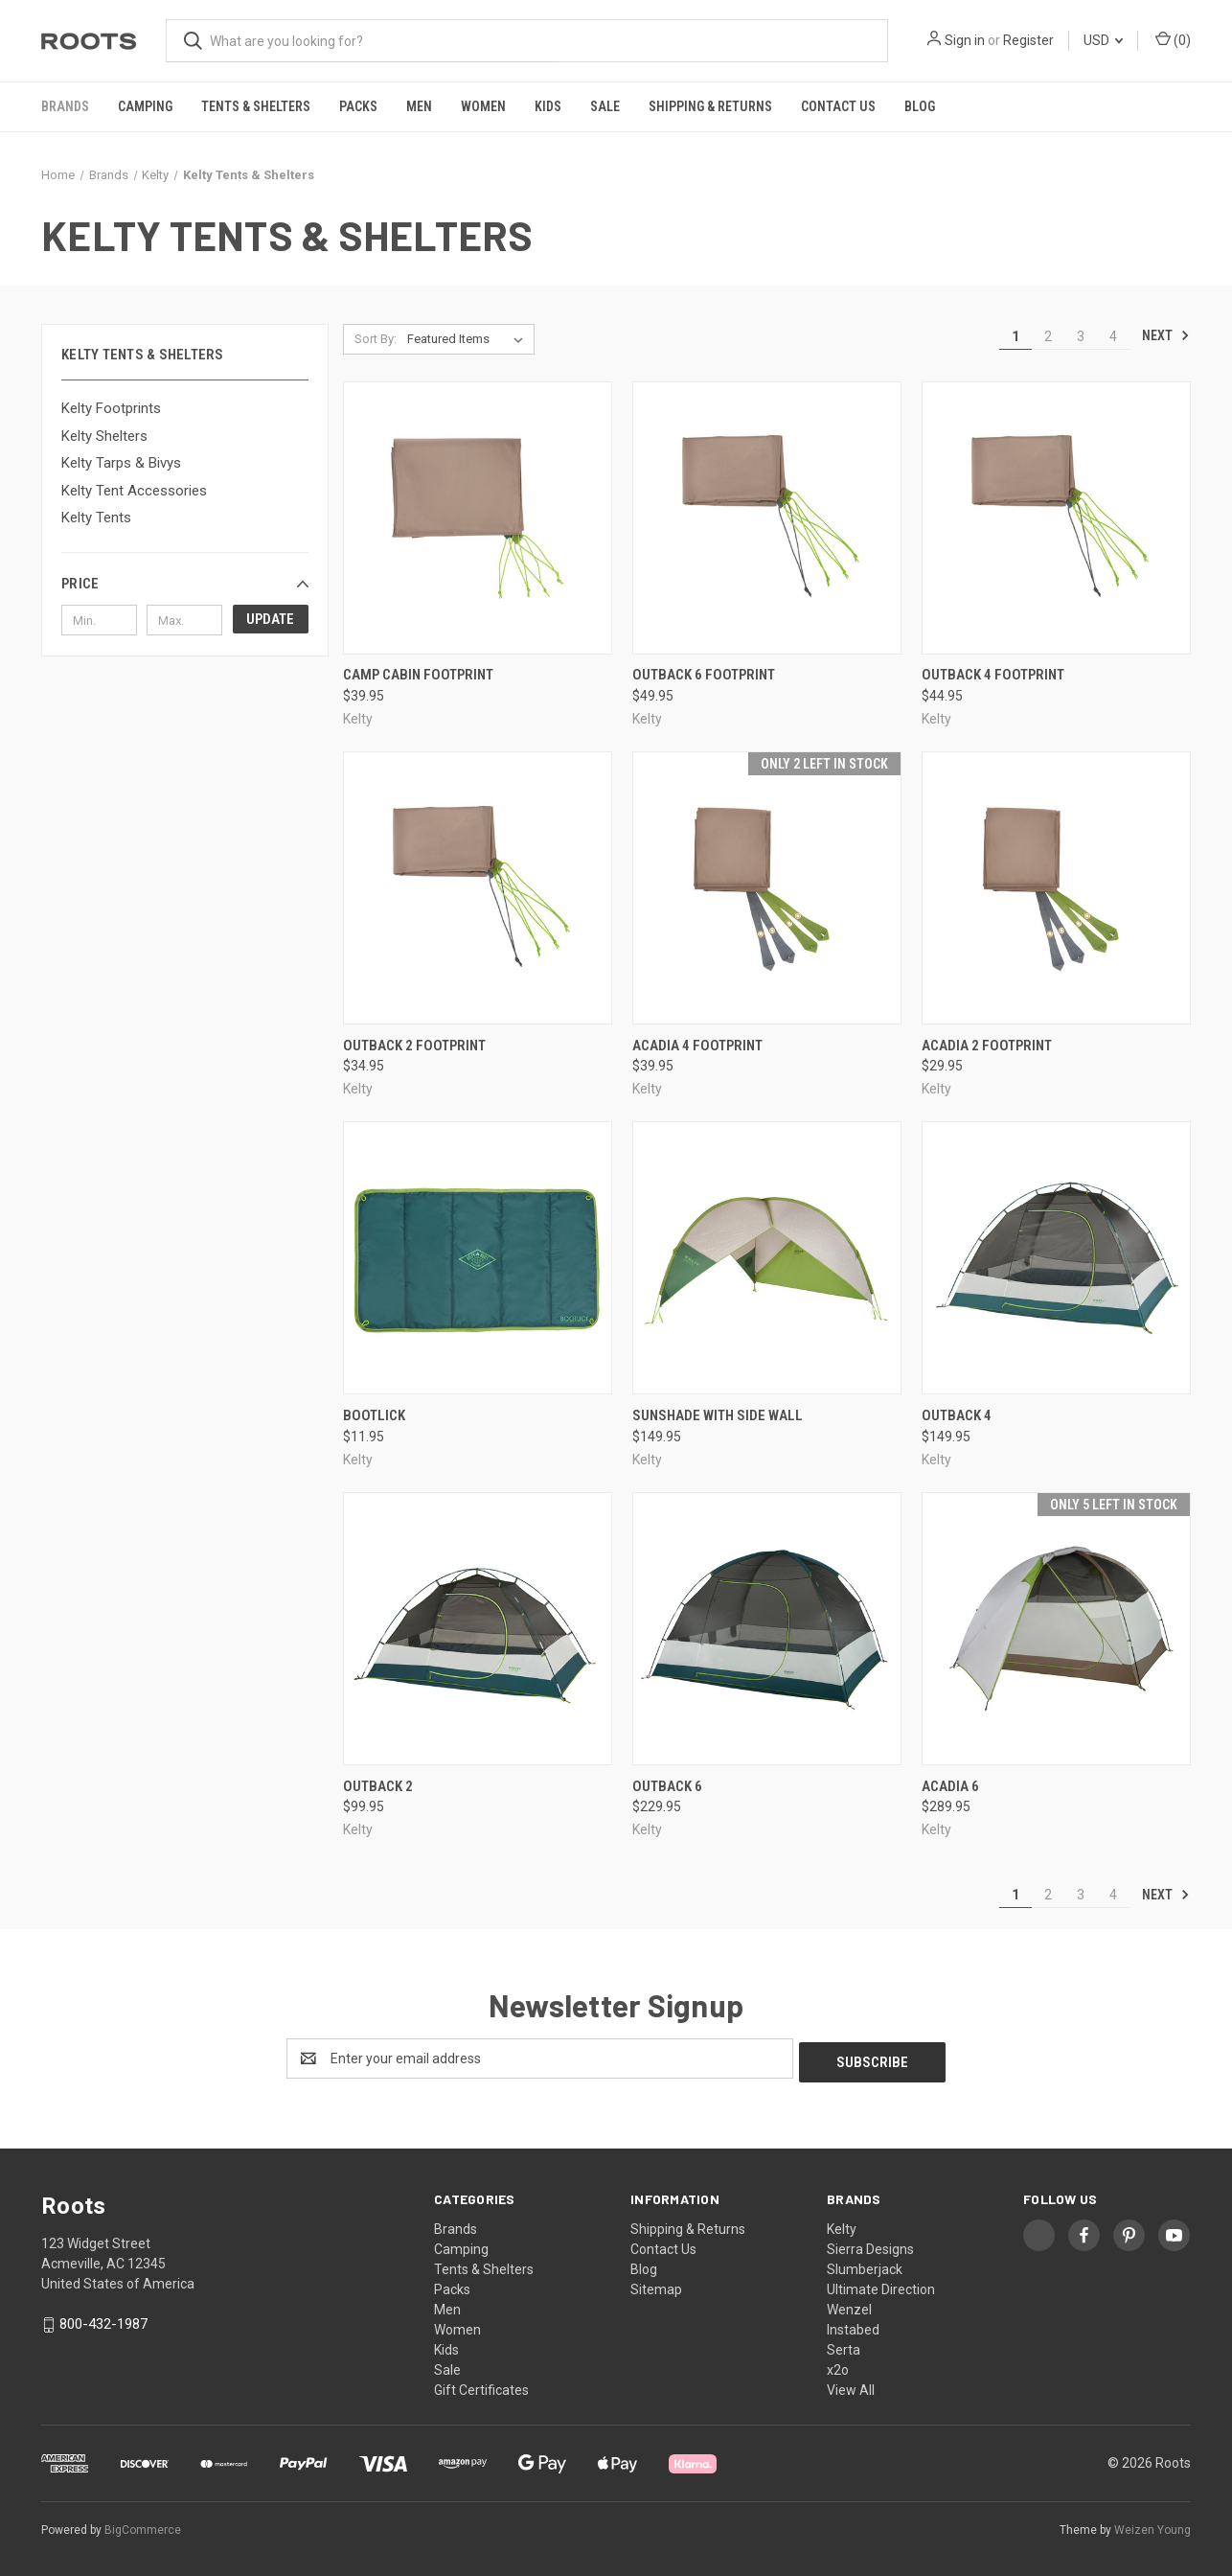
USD (1103, 40)
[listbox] (469, 339)
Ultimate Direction (881, 2285)
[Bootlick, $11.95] (477, 1258)
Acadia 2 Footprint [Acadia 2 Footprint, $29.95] (987, 1045)
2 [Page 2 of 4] (1048, 336)
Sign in (965, 40)
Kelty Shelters (104, 436)
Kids (548, 106)
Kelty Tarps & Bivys (121, 463)
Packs (358, 106)
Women (483, 106)
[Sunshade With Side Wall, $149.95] (767, 1258)
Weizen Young (1152, 2527)
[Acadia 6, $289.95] (1056, 1628)
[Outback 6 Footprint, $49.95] (767, 518)
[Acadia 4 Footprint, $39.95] (767, 888)
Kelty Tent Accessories (134, 490)
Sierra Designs (870, 2245)
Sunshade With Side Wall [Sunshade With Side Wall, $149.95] (717, 1415)
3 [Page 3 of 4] (1080, 336)
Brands (65, 106)
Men (419, 106)
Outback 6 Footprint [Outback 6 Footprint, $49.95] (703, 674)
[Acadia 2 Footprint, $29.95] (1056, 888)
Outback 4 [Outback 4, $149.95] (957, 1415)
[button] (184, 583)
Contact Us (838, 106)
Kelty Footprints (111, 408)
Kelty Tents (96, 517)
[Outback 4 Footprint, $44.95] (1056, 518)
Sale (605, 106)
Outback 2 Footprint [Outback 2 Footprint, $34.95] (414, 1045)
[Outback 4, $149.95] (1056, 1258)
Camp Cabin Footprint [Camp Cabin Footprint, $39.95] (418, 674)
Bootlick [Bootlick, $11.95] (374, 1415)
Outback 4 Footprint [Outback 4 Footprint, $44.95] (993, 674)
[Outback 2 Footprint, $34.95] (477, 888)
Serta (843, 2346)
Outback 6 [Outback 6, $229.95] (667, 1786)
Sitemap (656, 2285)
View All (851, 2386)
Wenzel (849, 2305)
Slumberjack (864, 2265)
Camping (145, 106)
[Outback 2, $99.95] (477, 1628)
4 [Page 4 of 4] (1113, 336)
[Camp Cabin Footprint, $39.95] (477, 518)
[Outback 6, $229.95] (767, 1628)
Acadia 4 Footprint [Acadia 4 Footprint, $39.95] (697, 1045)
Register (1028, 40)
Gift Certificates (481, 2386)
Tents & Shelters (255, 106)
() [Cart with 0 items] (1173, 39)
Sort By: (375, 339)
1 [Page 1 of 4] (1015, 336)
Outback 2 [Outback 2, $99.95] (378, 1786)
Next (1166, 335)
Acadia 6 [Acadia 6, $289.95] (950, 1786)
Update (270, 619)
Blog (919, 106)
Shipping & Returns (710, 106)
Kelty (841, 2225)
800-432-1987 (103, 2320)
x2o (838, 2366)
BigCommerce (142, 2527)
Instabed (853, 2326)
